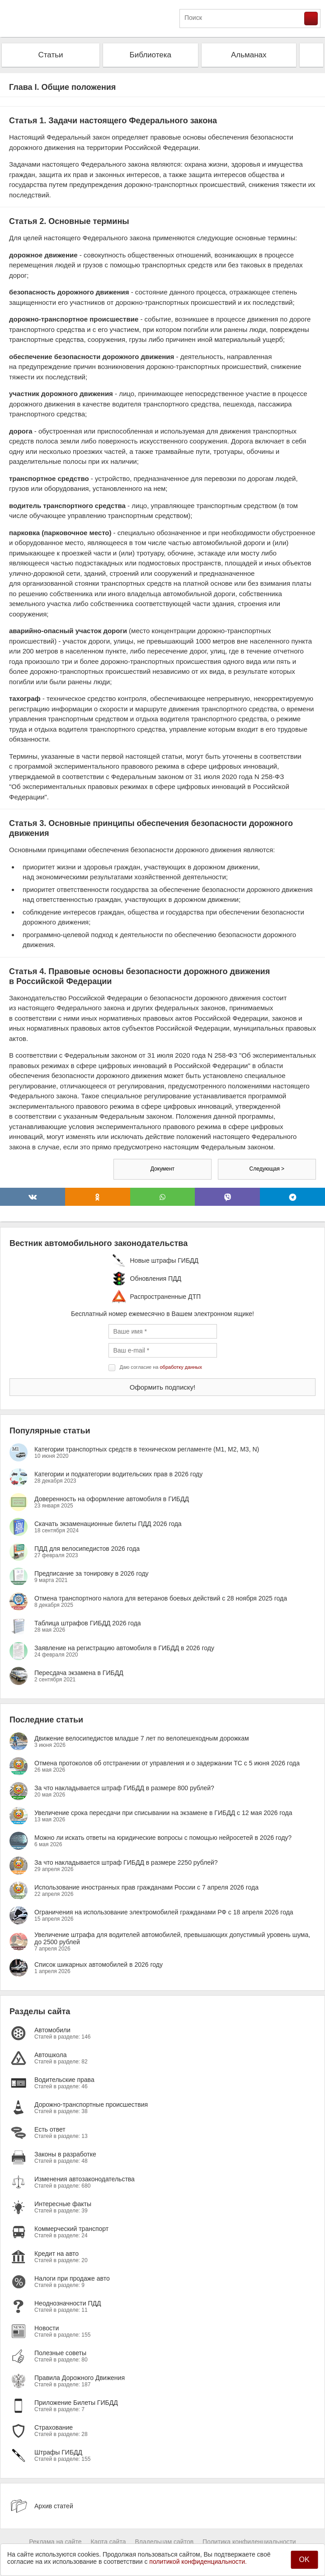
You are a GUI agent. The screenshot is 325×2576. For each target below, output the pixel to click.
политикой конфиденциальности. (198, 2561)
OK (304, 2559)
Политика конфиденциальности (249, 2541)
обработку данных (181, 1367)
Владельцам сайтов (164, 2541)
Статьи (50, 55)
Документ (162, 1169)
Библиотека (150, 55)
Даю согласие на (161, 1367)
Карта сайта (108, 2541)
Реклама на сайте (55, 2541)
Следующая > (267, 1169)
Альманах (249, 55)
